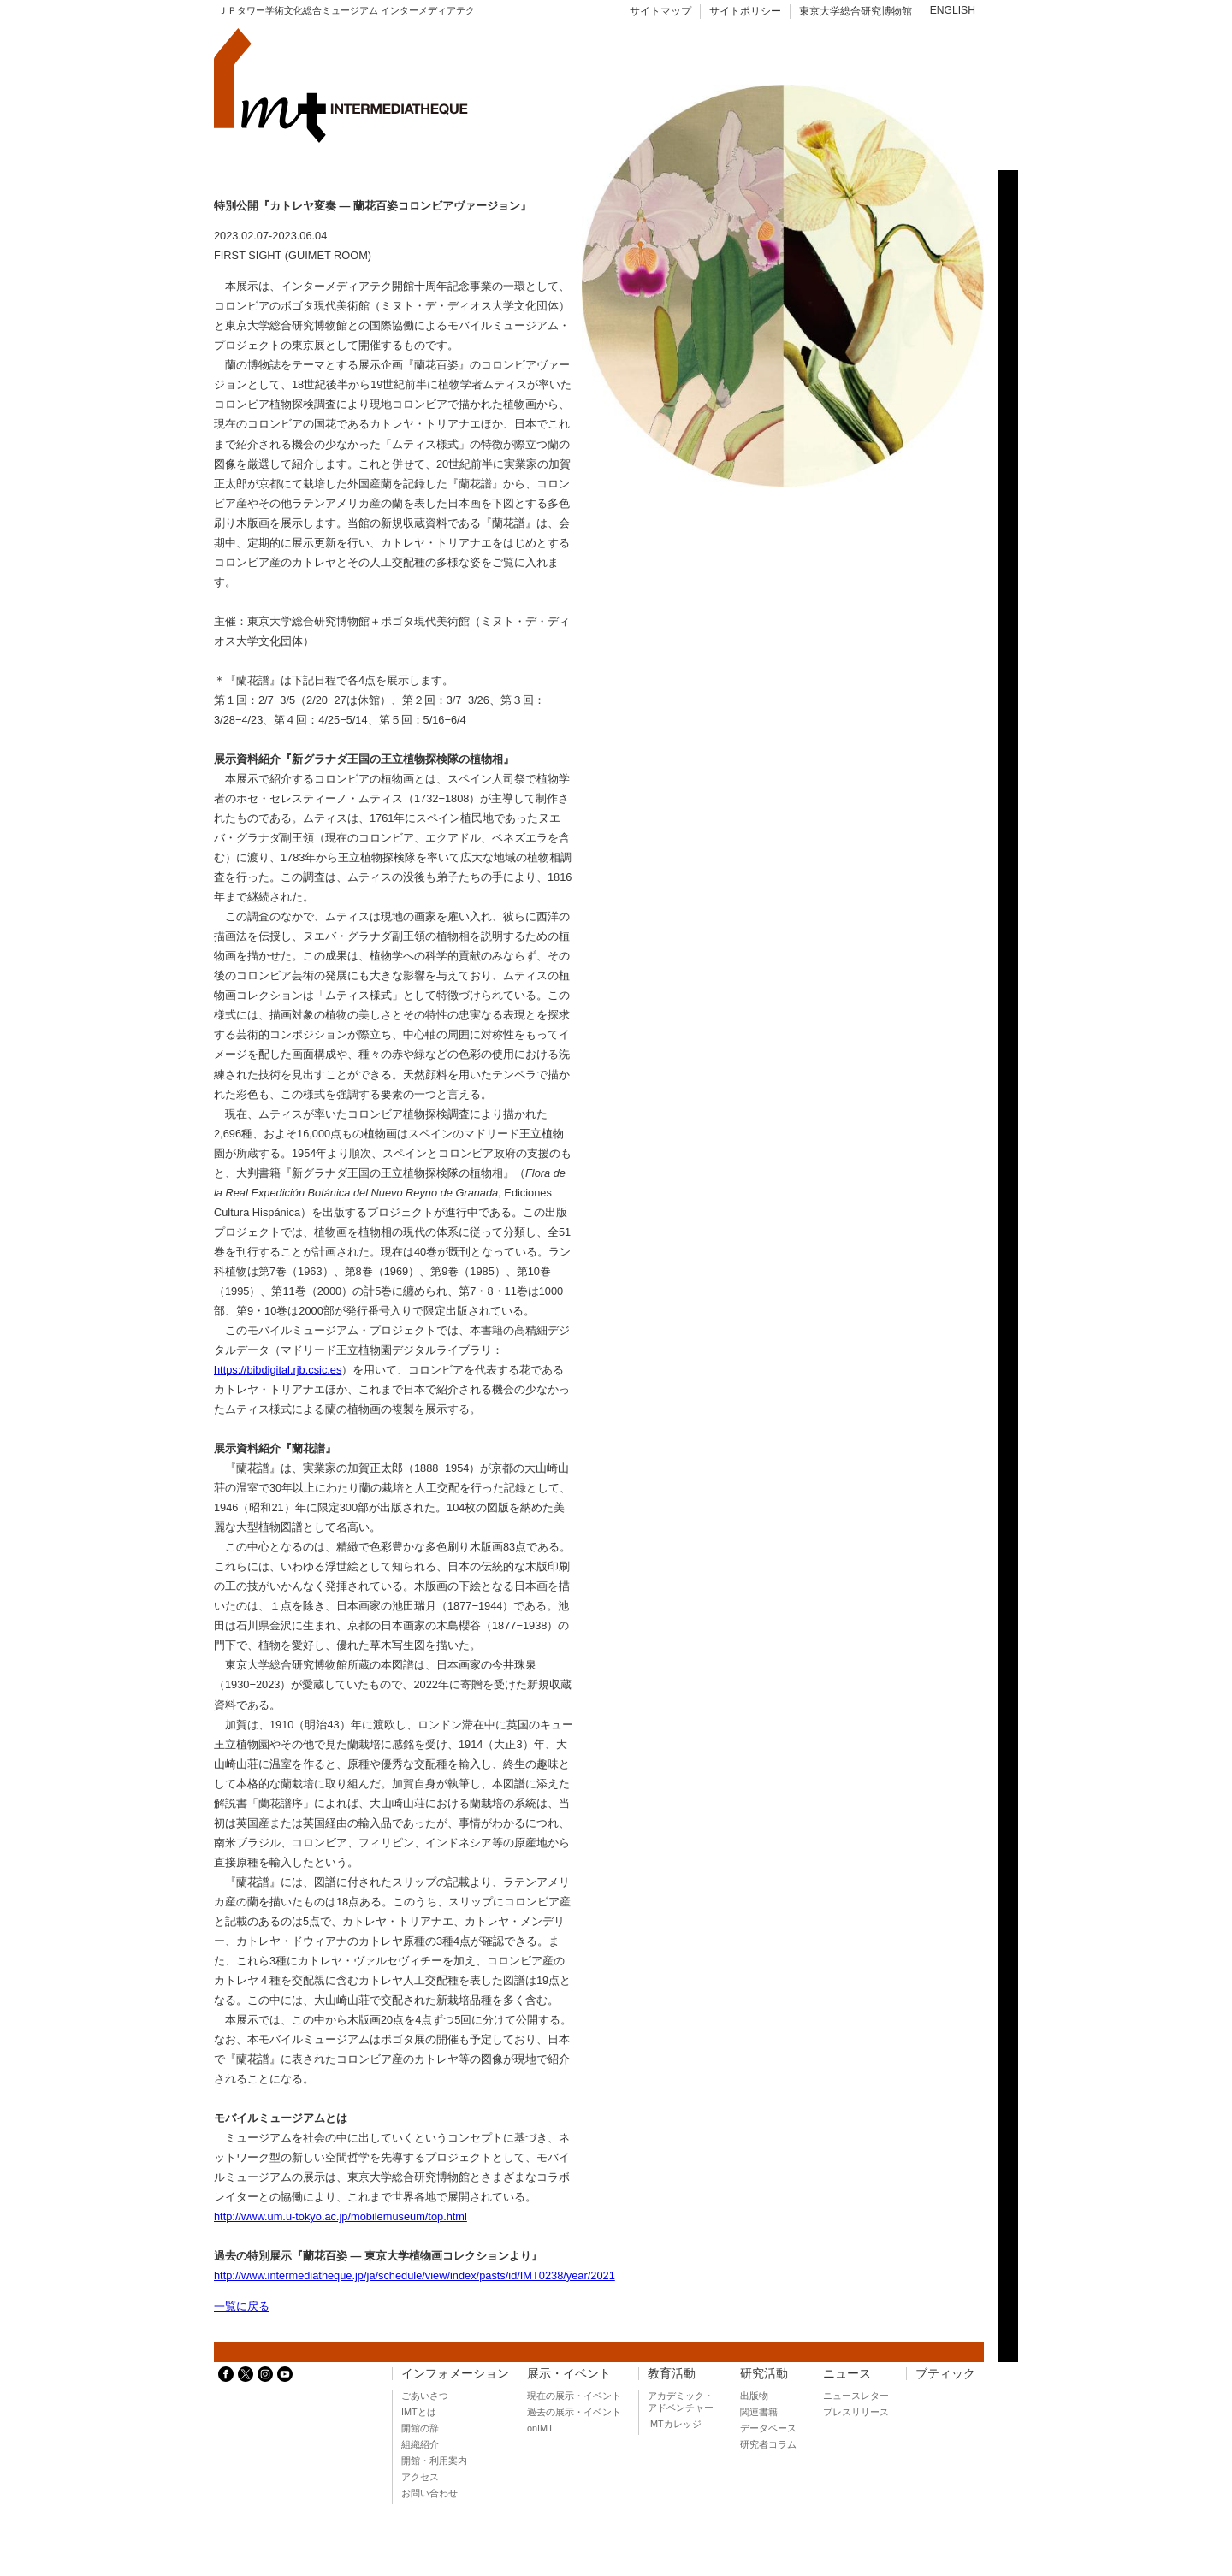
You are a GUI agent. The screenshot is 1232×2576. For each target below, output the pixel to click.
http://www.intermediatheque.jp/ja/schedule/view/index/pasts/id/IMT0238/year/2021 (414, 2275)
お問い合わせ (429, 2493)
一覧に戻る (242, 2306)
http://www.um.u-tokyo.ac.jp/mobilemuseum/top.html (340, 2216)
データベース (768, 2428)
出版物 (754, 2395)
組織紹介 (420, 2444)
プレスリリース (856, 2412)
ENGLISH (952, 10)
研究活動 (764, 2373)
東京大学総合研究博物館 (855, 11)
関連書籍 (759, 2412)
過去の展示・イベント (574, 2412)
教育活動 (672, 2373)
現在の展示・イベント (574, 2395)
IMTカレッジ (675, 2424)
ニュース (847, 2373)
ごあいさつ (424, 2395)
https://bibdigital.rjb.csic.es (277, 1369)
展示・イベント (569, 2373)
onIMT (540, 2428)
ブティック (945, 2373)
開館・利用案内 (434, 2460)
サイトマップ (660, 11)
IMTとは (418, 2412)
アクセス (420, 2477)
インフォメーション (455, 2373)
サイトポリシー (745, 11)
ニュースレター (856, 2395)
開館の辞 (420, 2428)
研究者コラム (768, 2444)
